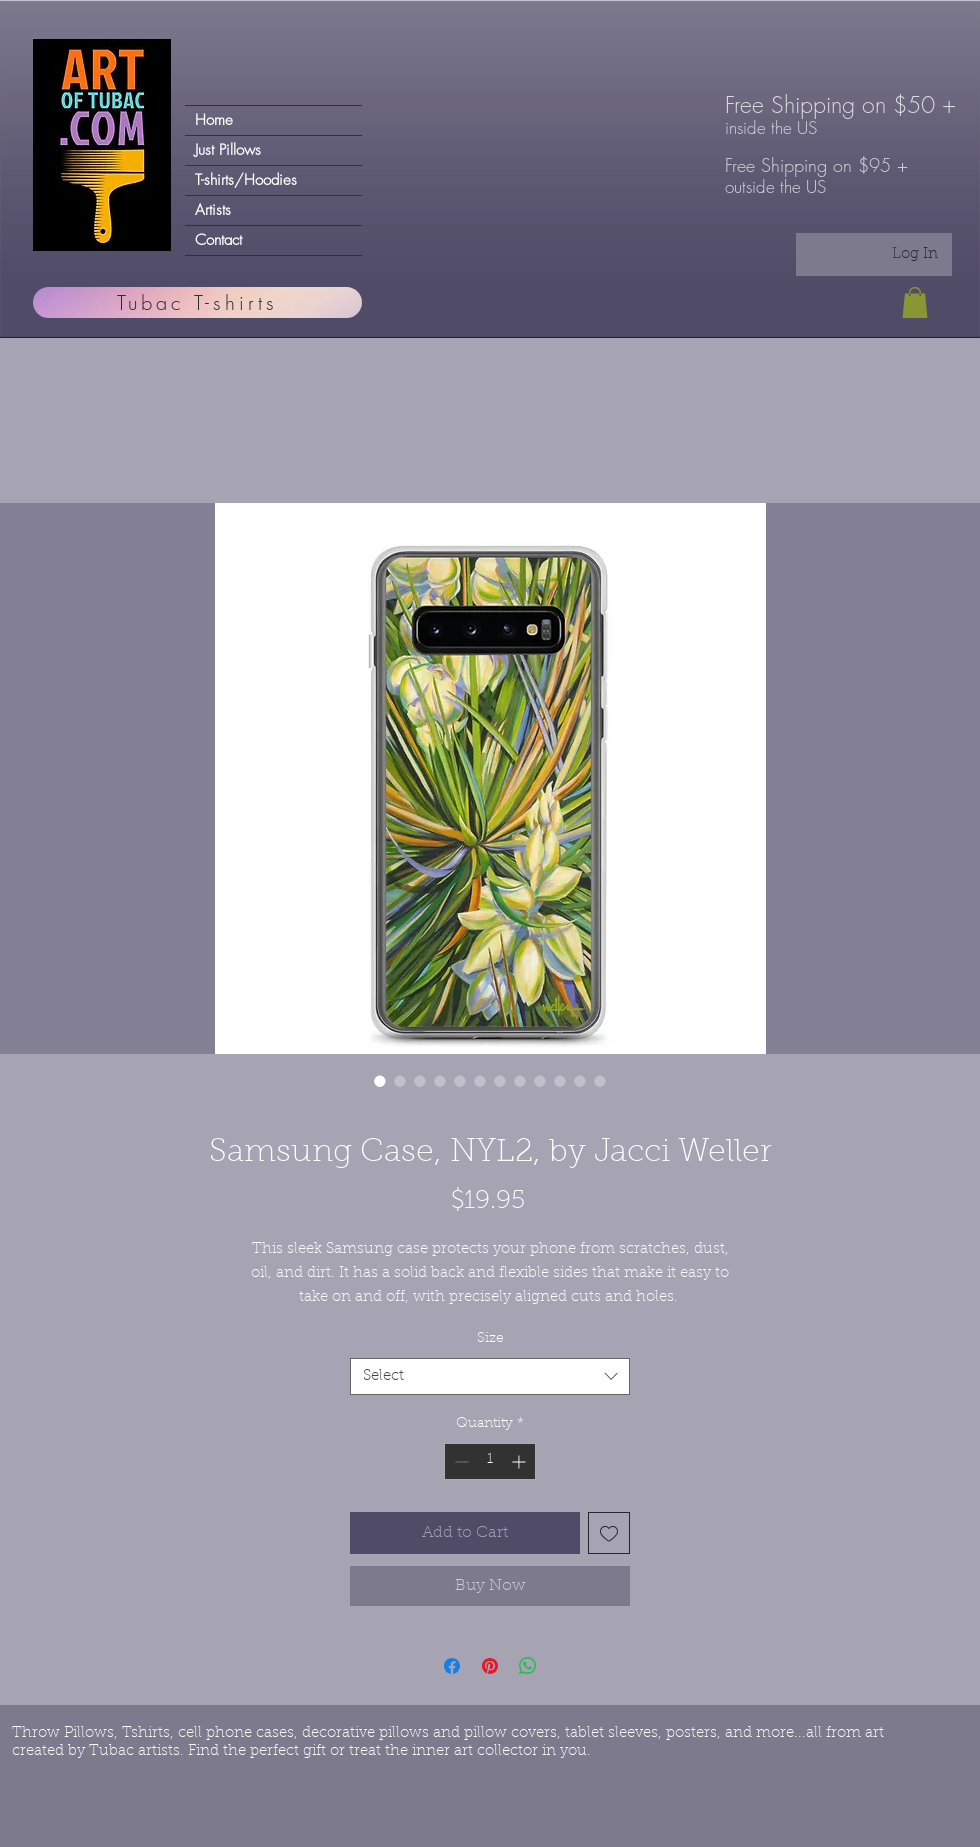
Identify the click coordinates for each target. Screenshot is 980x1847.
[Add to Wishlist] (609, 1533)
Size (490, 1339)
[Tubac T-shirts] (197, 302)
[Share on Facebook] (452, 1666)
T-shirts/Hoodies (246, 180)
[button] (915, 302)
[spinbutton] (490, 1461)
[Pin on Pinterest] (490, 1666)
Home (214, 120)
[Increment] (520, 1461)
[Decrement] (459, 1461)
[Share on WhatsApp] (528, 1666)
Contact (218, 240)
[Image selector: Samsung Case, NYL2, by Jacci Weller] (380, 1081)
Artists (213, 210)
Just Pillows (228, 150)
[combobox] (490, 1377)
